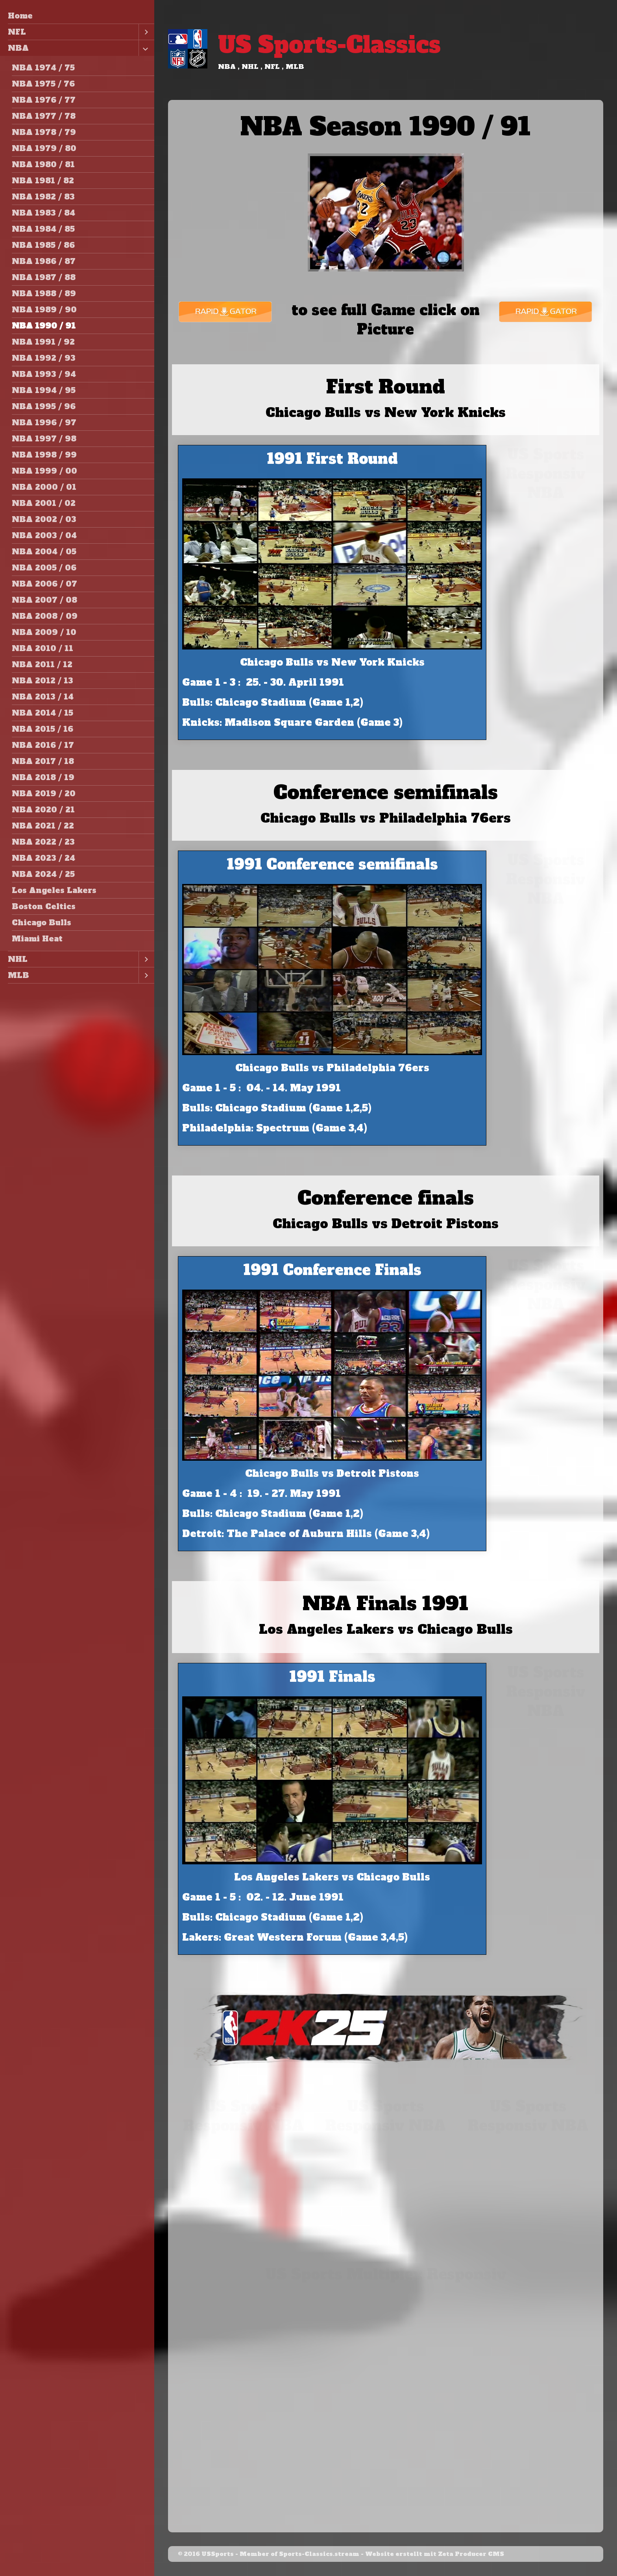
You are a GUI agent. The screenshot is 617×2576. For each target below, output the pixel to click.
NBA (18, 48)
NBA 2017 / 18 (43, 761)
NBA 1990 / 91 (44, 326)
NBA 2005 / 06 (44, 568)
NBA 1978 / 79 (44, 132)
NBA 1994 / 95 (44, 390)
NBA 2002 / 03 (44, 519)
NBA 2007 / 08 (44, 600)
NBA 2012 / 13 (42, 680)
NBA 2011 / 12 (42, 664)
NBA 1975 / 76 (43, 84)
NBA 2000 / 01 (44, 487)
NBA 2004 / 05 (44, 551)
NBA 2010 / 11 (42, 648)
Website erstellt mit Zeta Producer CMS (434, 2554)
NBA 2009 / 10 (44, 632)
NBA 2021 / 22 (43, 826)
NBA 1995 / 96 (44, 406)
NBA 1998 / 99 (44, 455)
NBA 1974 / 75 (43, 68)
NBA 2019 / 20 (44, 793)
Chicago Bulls (41, 922)
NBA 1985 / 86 (43, 245)
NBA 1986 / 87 (44, 261)
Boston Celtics (44, 906)
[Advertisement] (546, 627)
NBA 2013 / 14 (43, 697)
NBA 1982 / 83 (43, 197)
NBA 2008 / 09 (45, 616)
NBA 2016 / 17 (43, 745)
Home (20, 16)
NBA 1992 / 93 (44, 358)
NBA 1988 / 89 (44, 293)
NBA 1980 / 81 (43, 164)
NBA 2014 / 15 (42, 713)
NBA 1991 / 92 (43, 342)
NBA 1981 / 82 (43, 180)
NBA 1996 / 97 (44, 422)
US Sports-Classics (329, 44)
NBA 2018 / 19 (43, 777)
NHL (18, 959)
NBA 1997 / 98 (44, 439)
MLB (18, 975)
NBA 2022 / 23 (43, 842)
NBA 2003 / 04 (44, 535)
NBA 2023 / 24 (43, 858)
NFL (17, 32)
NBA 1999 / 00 (44, 471)
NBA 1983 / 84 (43, 213)
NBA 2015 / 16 (42, 729)
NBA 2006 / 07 (44, 584)
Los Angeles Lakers (54, 890)
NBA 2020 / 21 (43, 810)
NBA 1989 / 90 (44, 309)
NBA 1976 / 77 (44, 100)
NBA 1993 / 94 (44, 374)
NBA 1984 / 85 (43, 229)
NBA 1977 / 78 (44, 116)
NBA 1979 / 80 (44, 148)
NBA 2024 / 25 (43, 874)
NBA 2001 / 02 (44, 503)
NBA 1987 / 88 (44, 277)
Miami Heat (37, 939)
